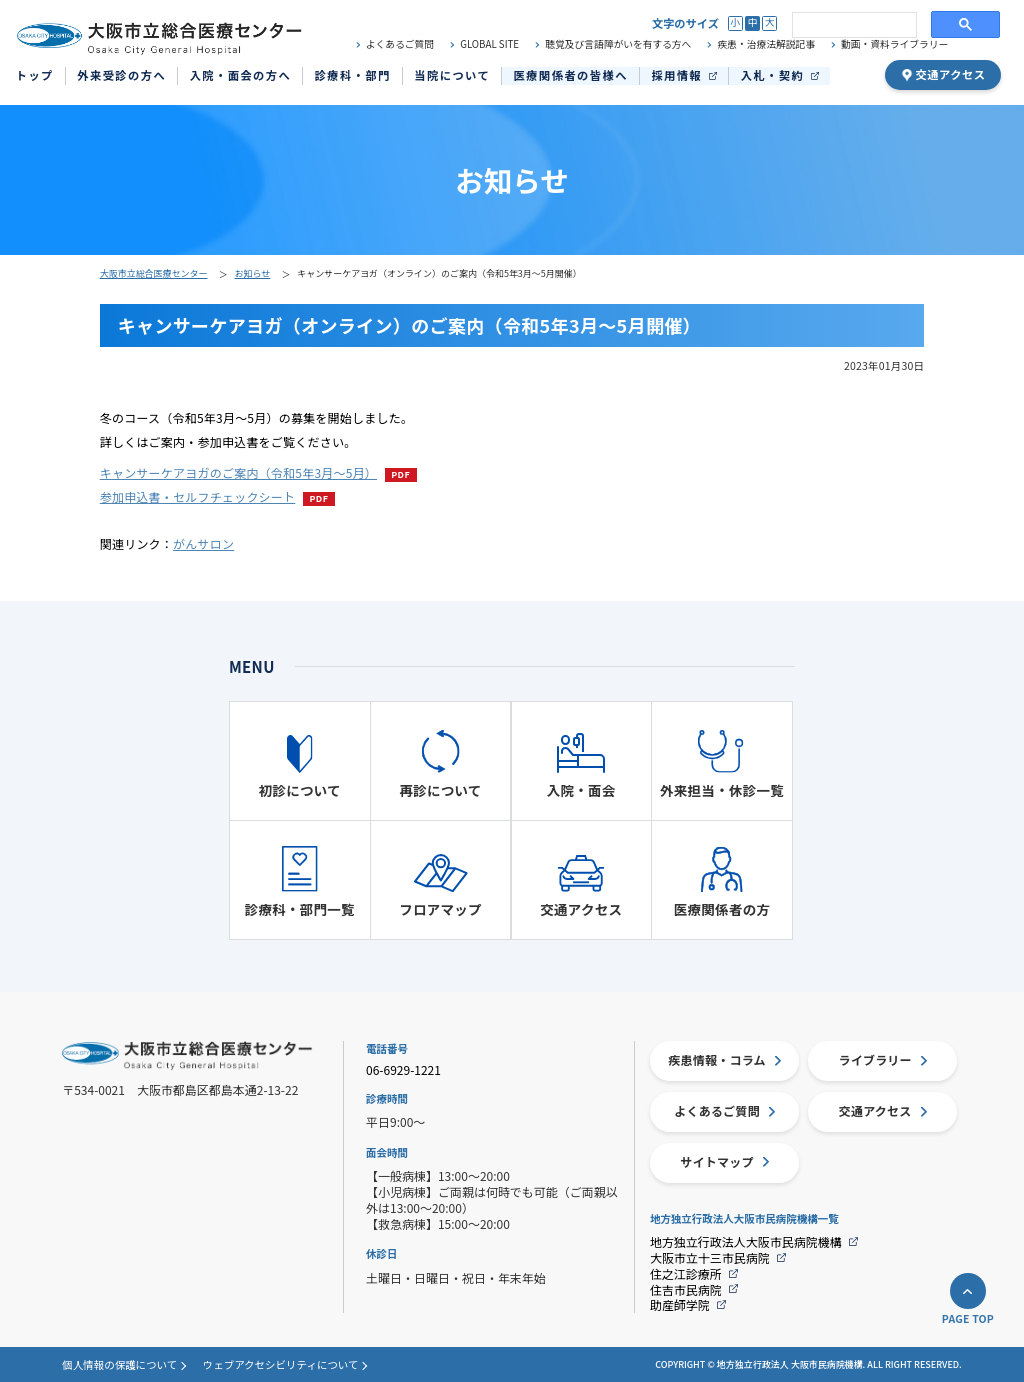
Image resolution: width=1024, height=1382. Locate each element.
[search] (852, 25)
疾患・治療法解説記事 (766, 45)
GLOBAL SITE (489, 45)
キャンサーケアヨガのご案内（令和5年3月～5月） (238, 472)
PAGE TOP (968, 1319)
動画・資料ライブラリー (894, 45)
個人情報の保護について (119, 1365)
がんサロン (203, 543)
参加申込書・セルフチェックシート (198, 496)
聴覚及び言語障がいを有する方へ (618, 45)
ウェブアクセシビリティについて (281, 1365)
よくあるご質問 (400, 45)
